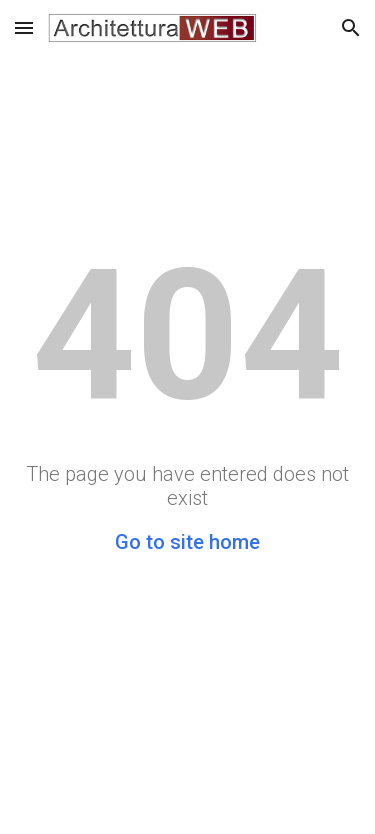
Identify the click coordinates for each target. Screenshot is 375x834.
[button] (24, 27)
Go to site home (187, 542)
